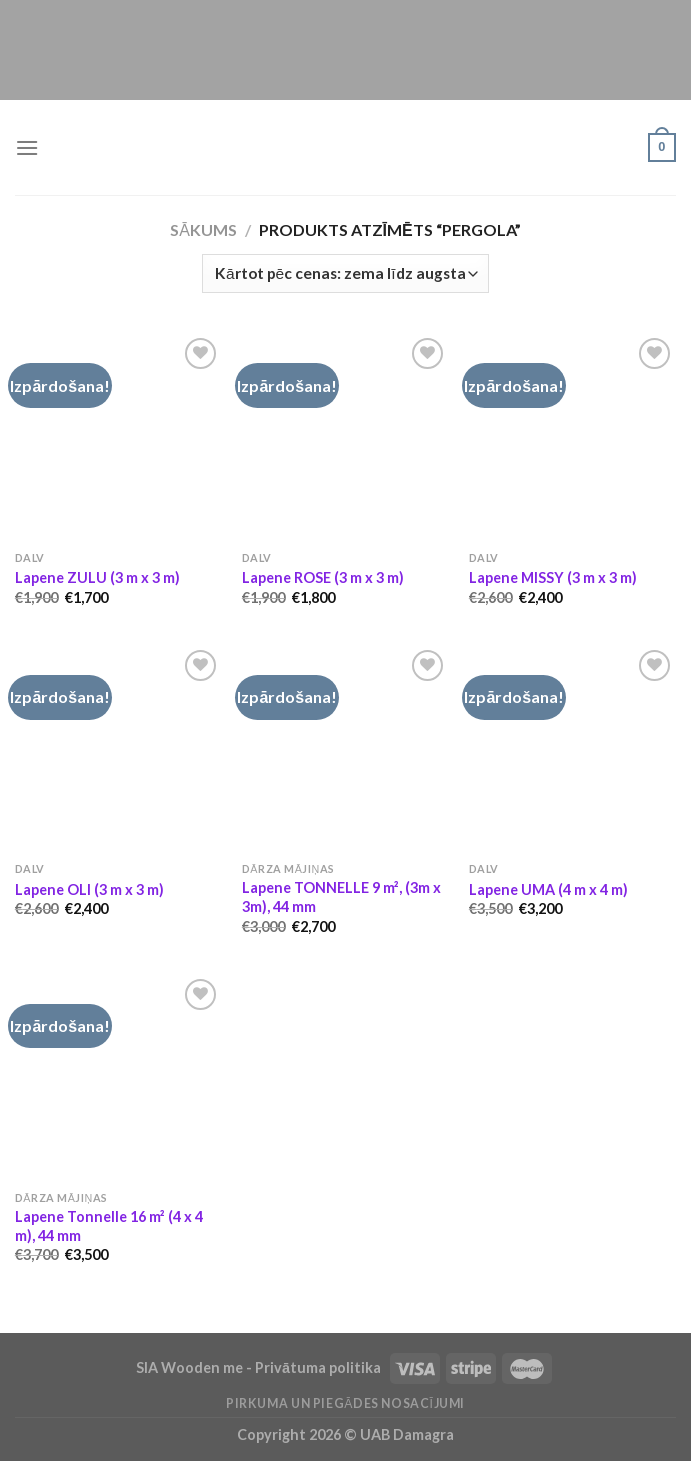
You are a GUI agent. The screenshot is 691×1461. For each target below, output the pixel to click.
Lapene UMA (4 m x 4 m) (548, 889)
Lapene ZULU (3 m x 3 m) (97, 577)
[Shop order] (345, 273)
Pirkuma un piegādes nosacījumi (345, 1403)
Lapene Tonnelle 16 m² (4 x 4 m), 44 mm (109, 1226)
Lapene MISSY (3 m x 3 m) (553, 577)
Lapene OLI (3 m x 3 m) (89, 889)
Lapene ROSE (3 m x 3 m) (323, 577)
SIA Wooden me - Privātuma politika (260, 1367)
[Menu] (27, 147)
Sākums (203, 229)
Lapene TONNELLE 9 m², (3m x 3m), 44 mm (341, 897)
